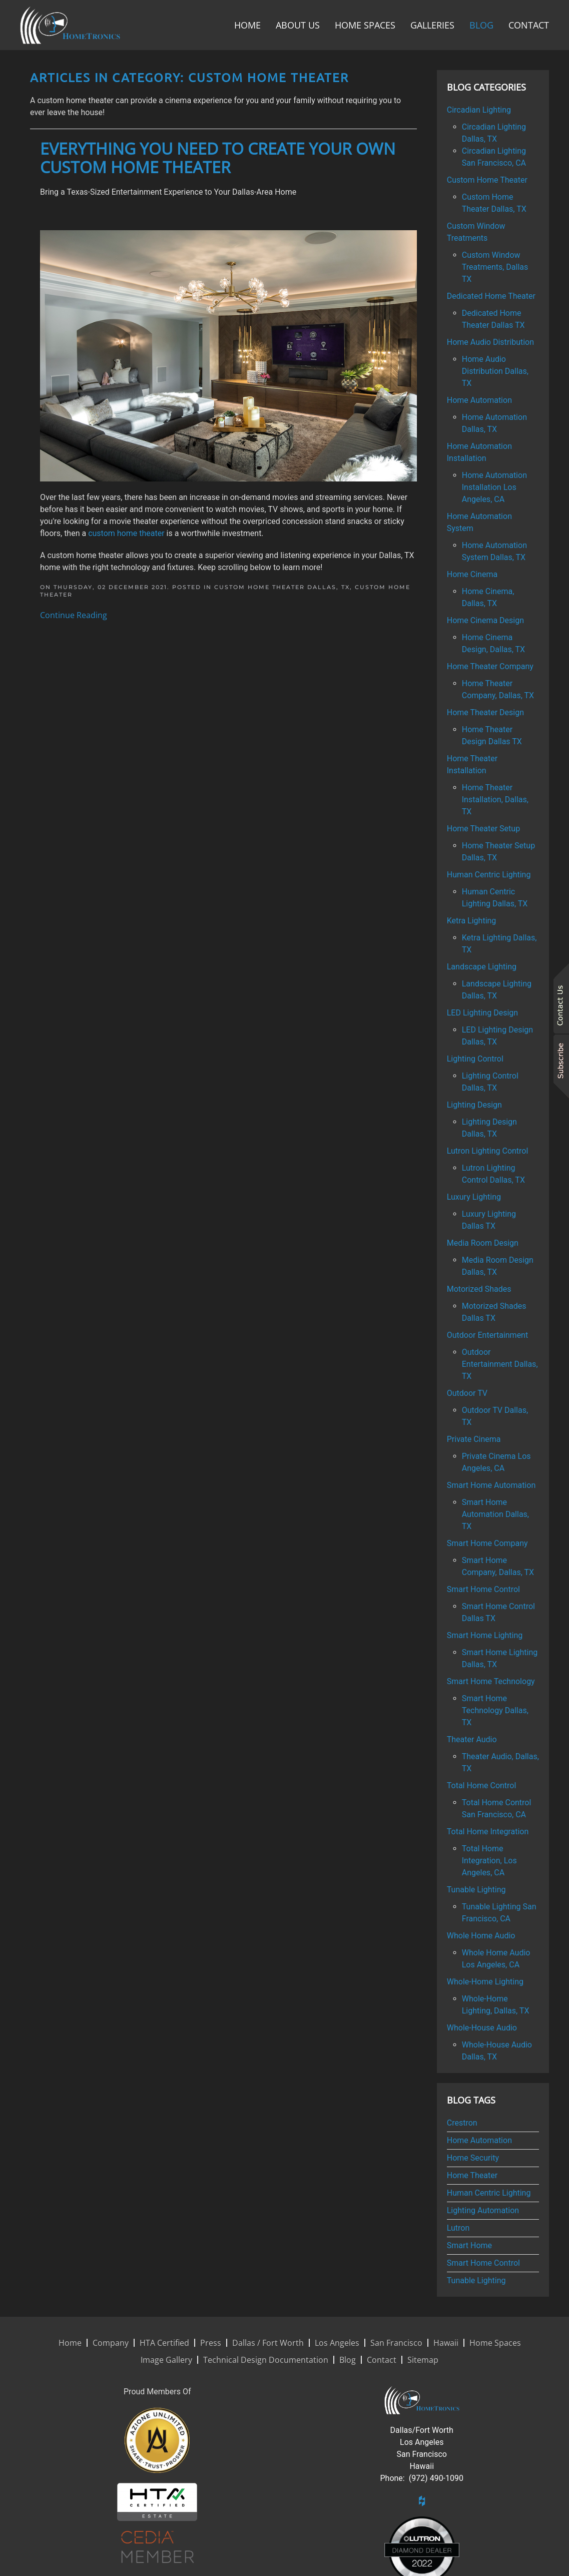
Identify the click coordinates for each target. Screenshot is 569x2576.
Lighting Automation (483, 2210)
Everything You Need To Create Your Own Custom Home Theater (217, 158)
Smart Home (469, 2245)
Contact (528, 25)
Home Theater (472, 2175)
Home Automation (479, 2140)
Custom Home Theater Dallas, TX (282, 587)
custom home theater (126, 533)
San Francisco (396, 2342)
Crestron (462, 2123)
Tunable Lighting (476, 2280)
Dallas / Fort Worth (268, 2342)
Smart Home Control (483, 2263)
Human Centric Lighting (489, 2193)
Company (111, 2342)
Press (210, 2342)
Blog (481, 25)
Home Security (473, 2158)
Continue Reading (73, 615)
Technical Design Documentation (265, 2359)
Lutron (458, 2228)
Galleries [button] (432, 25)
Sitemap (422, 2359)
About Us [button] (298, 25)
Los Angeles (337, 2342)
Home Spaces (365, 25)
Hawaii (445, 2342)
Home (247, 25)
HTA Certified (164, 2342)
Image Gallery (166, 2359)
